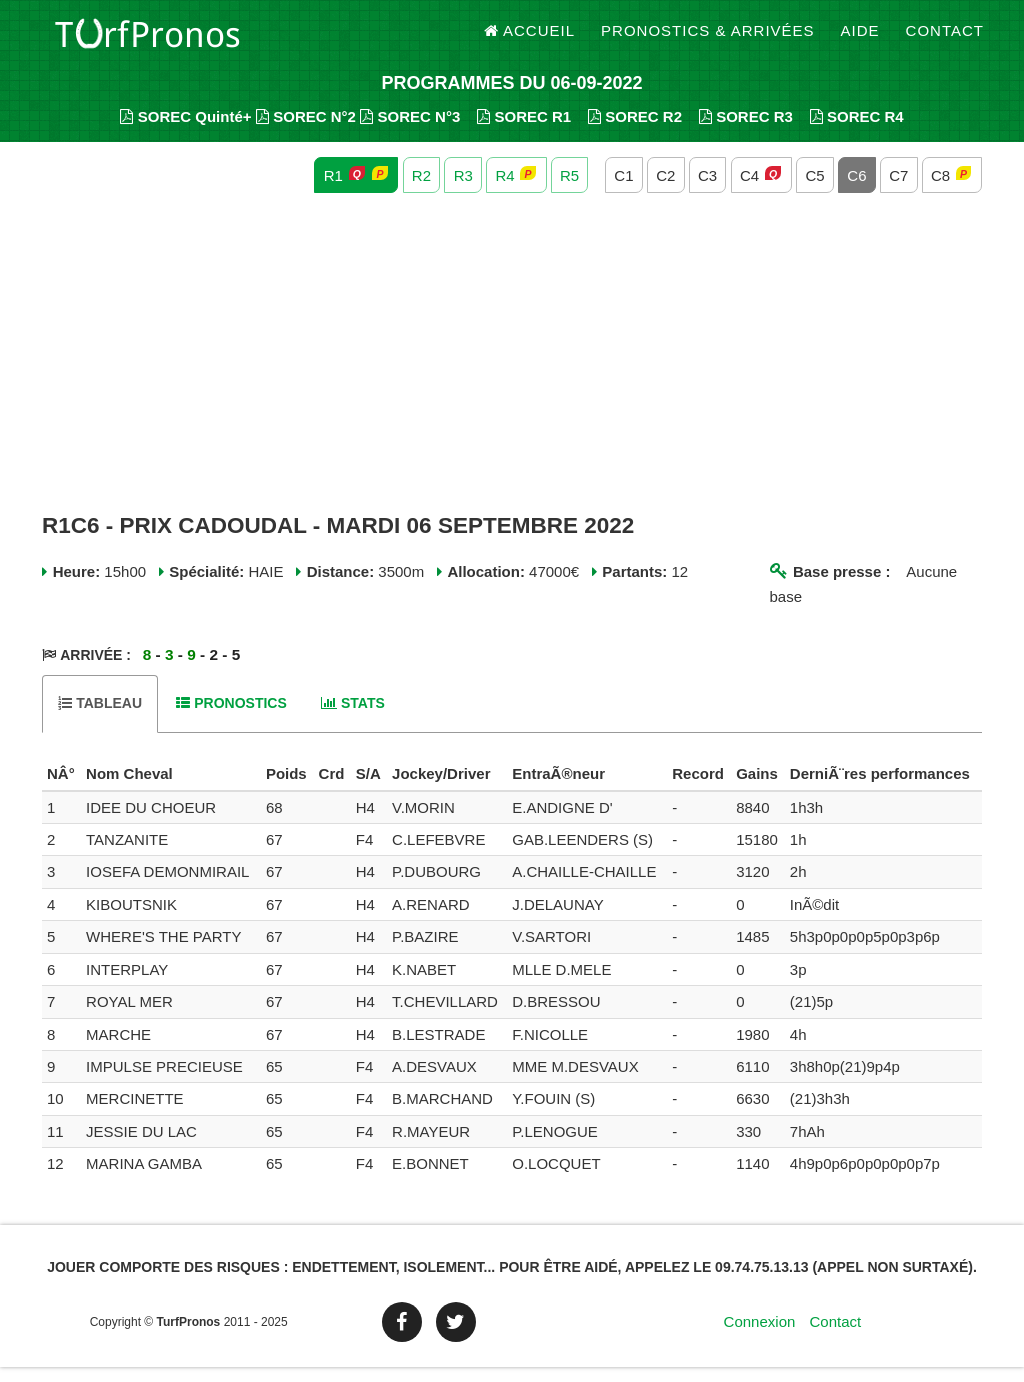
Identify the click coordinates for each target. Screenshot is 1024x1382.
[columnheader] (61, 789)
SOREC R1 (524, 130)
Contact (945, 39)
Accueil (530, 39)
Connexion (760, 1336)
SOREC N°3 (410, 130)
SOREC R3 (746, 130)
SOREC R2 (635, 130)
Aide (860, 39)
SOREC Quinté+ (185, 130)
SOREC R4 (857, 130)
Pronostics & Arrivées (708, 39)
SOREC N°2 (306, 130)
